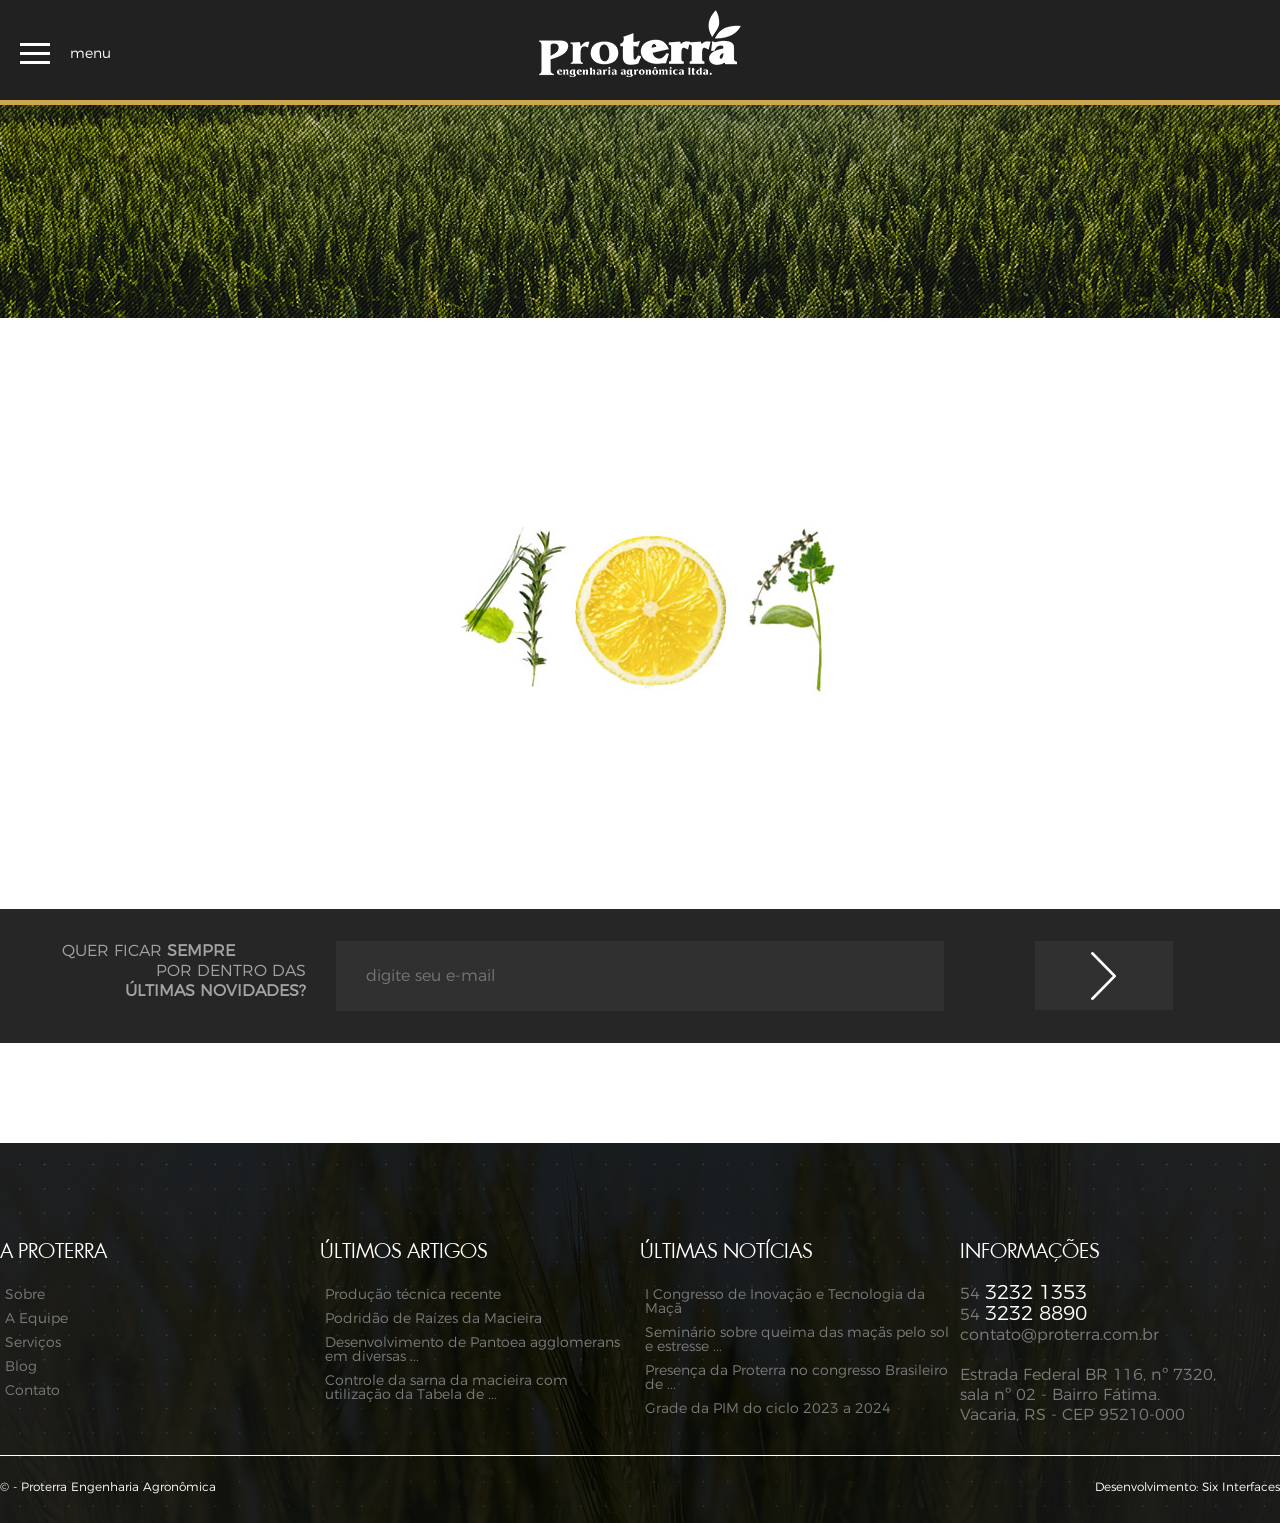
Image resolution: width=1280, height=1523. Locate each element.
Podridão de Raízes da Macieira (433, 1319)
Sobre (25, 1295)
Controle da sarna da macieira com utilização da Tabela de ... (446, 1388)
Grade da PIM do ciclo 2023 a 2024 (768, 1409)
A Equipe (36, 1319)
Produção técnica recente (413, 1295)
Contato (32, 1391)
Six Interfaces (1241, 1487)
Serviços (33, 1343)
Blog (21, 1367)
